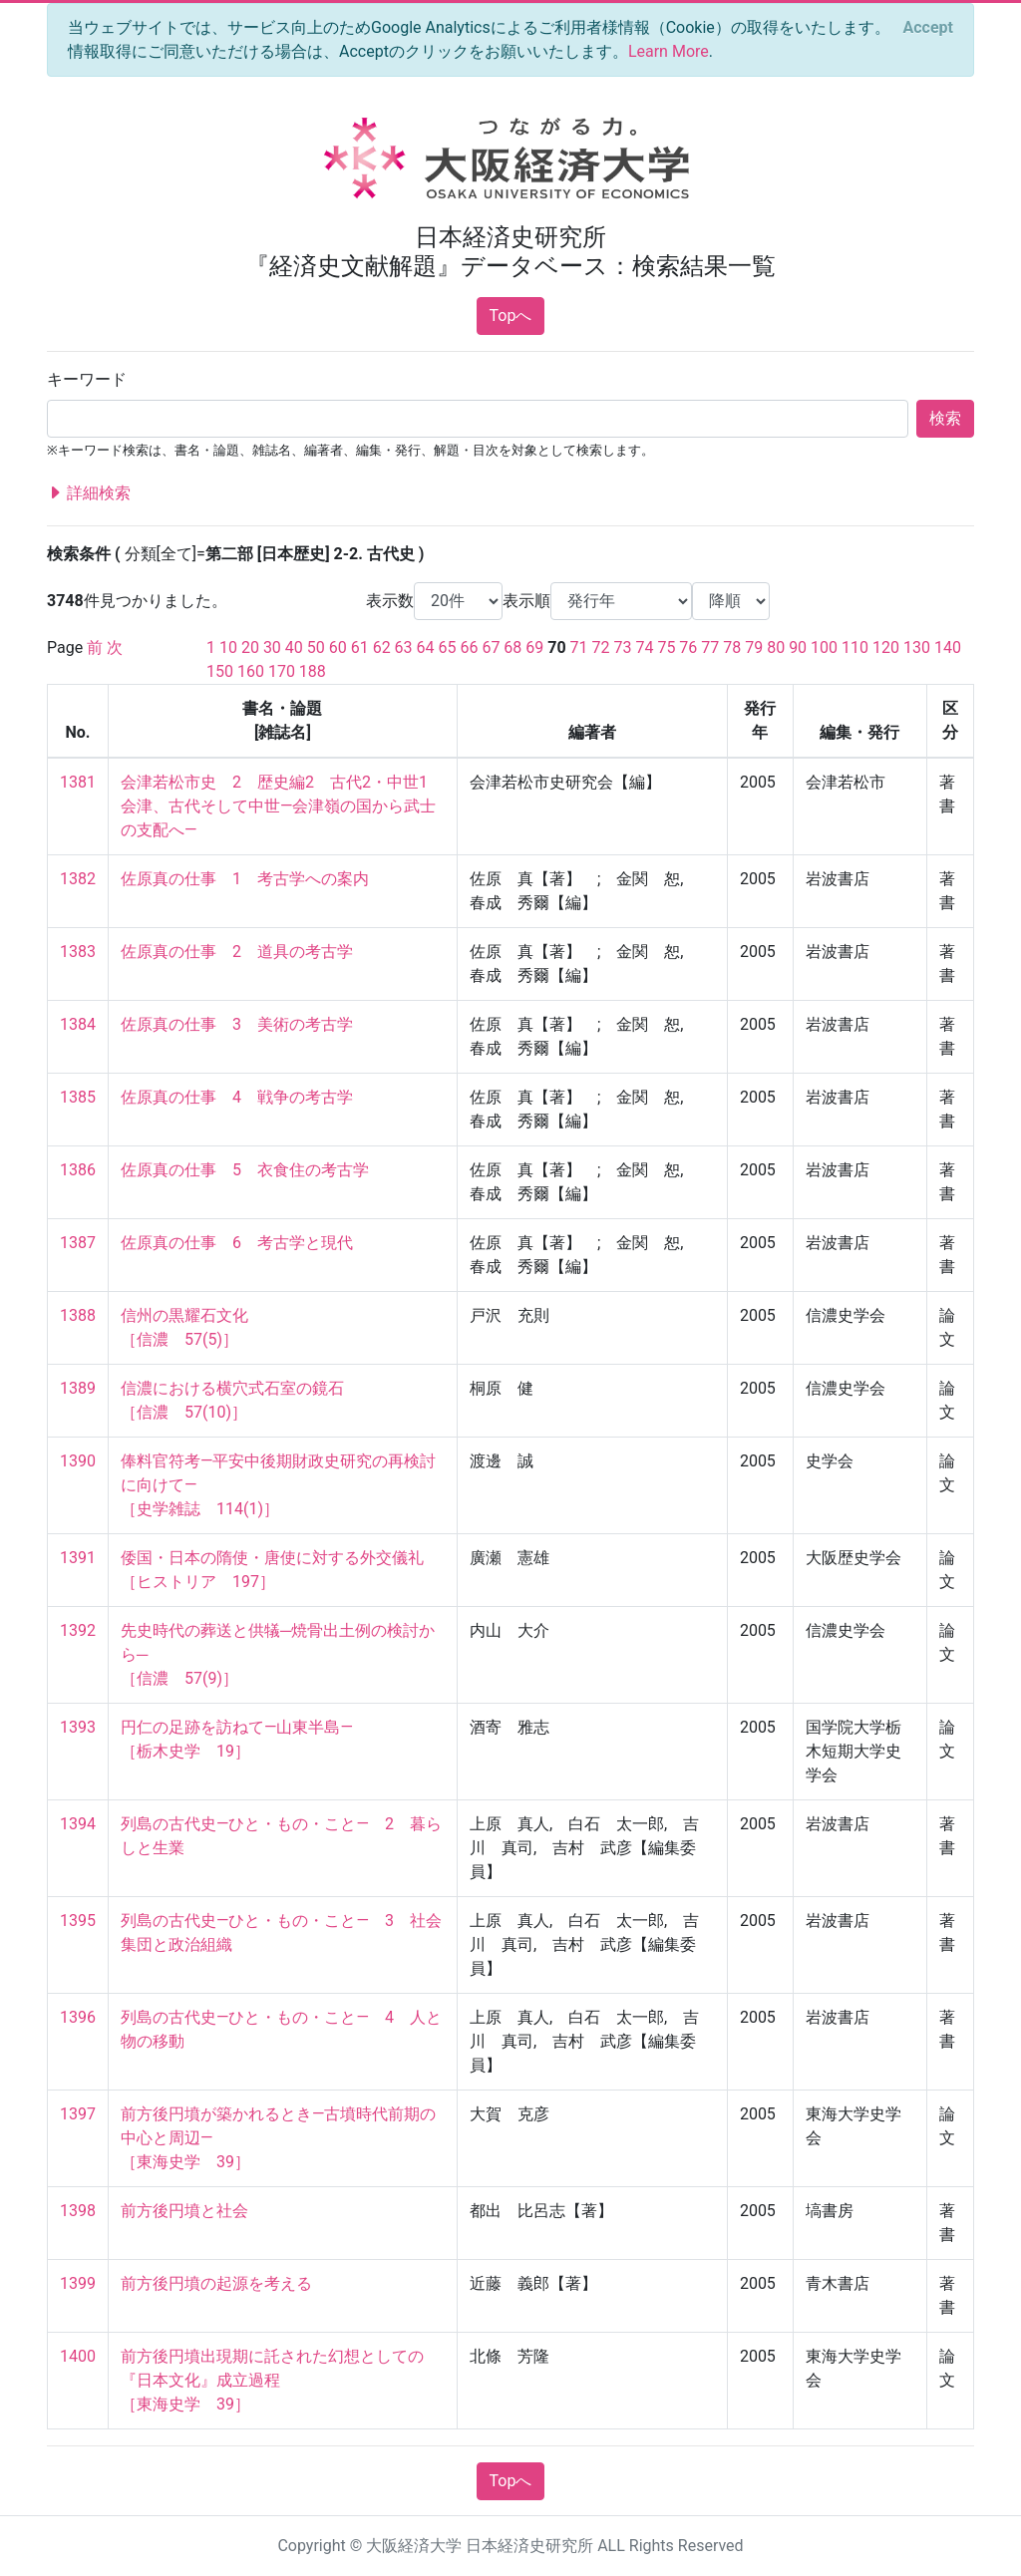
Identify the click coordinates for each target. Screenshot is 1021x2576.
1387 (78, 1242)
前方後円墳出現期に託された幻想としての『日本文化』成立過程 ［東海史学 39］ (272, 2380)
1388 (78, 1315)
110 (855, 647)
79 (754, 647)
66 (469, 647)
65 (448, 647)
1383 (78, 951)
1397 (78, 2113)
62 (382, 647)
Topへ (511, 315)
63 (404, 647)
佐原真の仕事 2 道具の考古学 (237, 951)
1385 (78, 1097)
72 (601, 647)
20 (250, 647)
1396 (78, 2017)
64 (426, 647)
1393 (78, 1727)
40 (294, 647)
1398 (78, 2210)
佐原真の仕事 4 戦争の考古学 (237, 1097)
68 (512, 647)
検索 (945, 418)
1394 (78, 1823)
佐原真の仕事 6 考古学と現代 (237, 1242)
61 (360, 647)
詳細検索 (89, 493)
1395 (78, 1920)
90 (798, 647)
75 (666, 647)
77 (710, 647)
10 (228, 647)
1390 (78, 1460)
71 (579, 647)
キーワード (87, 379)
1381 (78, 782)
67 (491, 647)
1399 (78, 2283)
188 (312, 671)
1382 (78, 878)
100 (824, 647)
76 (688, 647)
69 (534, 647)
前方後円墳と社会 (184, 2210)
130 (916, 647)
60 (338, 647)
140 (947, 647)
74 (644, 647)
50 (316, 647)
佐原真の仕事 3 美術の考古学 (237, 1024)
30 (272, 647)
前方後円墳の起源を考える (216, 2283)
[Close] (928, 28)
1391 (78, 1557)
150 (219, 671)
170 (281, 671)
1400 (78, 2356)
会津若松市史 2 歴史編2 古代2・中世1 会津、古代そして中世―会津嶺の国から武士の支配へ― (282, 806)
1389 (78, 1388)
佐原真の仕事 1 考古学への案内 (245, 878)
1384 (78, 1024)
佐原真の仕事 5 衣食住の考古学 (245, 1169)
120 (885, 647)
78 (732, 647)
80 (776, 647)
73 (623, 647)
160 (250, 671)
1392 (78, 1630)
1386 (78, 1169)
